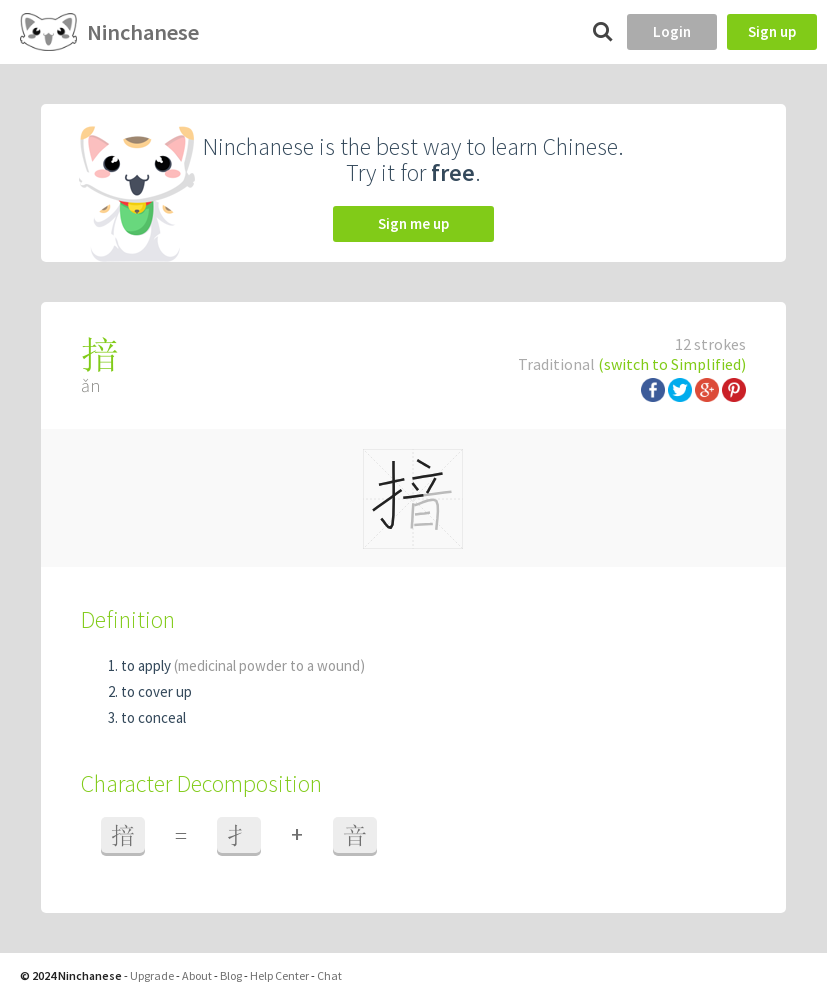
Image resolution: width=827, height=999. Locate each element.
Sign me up (413, 223)
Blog (231, 975)
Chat (329, 975)
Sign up (772, 31)
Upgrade (152, 975)
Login (672, 31)
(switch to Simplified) (672, 364)
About (197, 975)
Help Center (279, 975)
